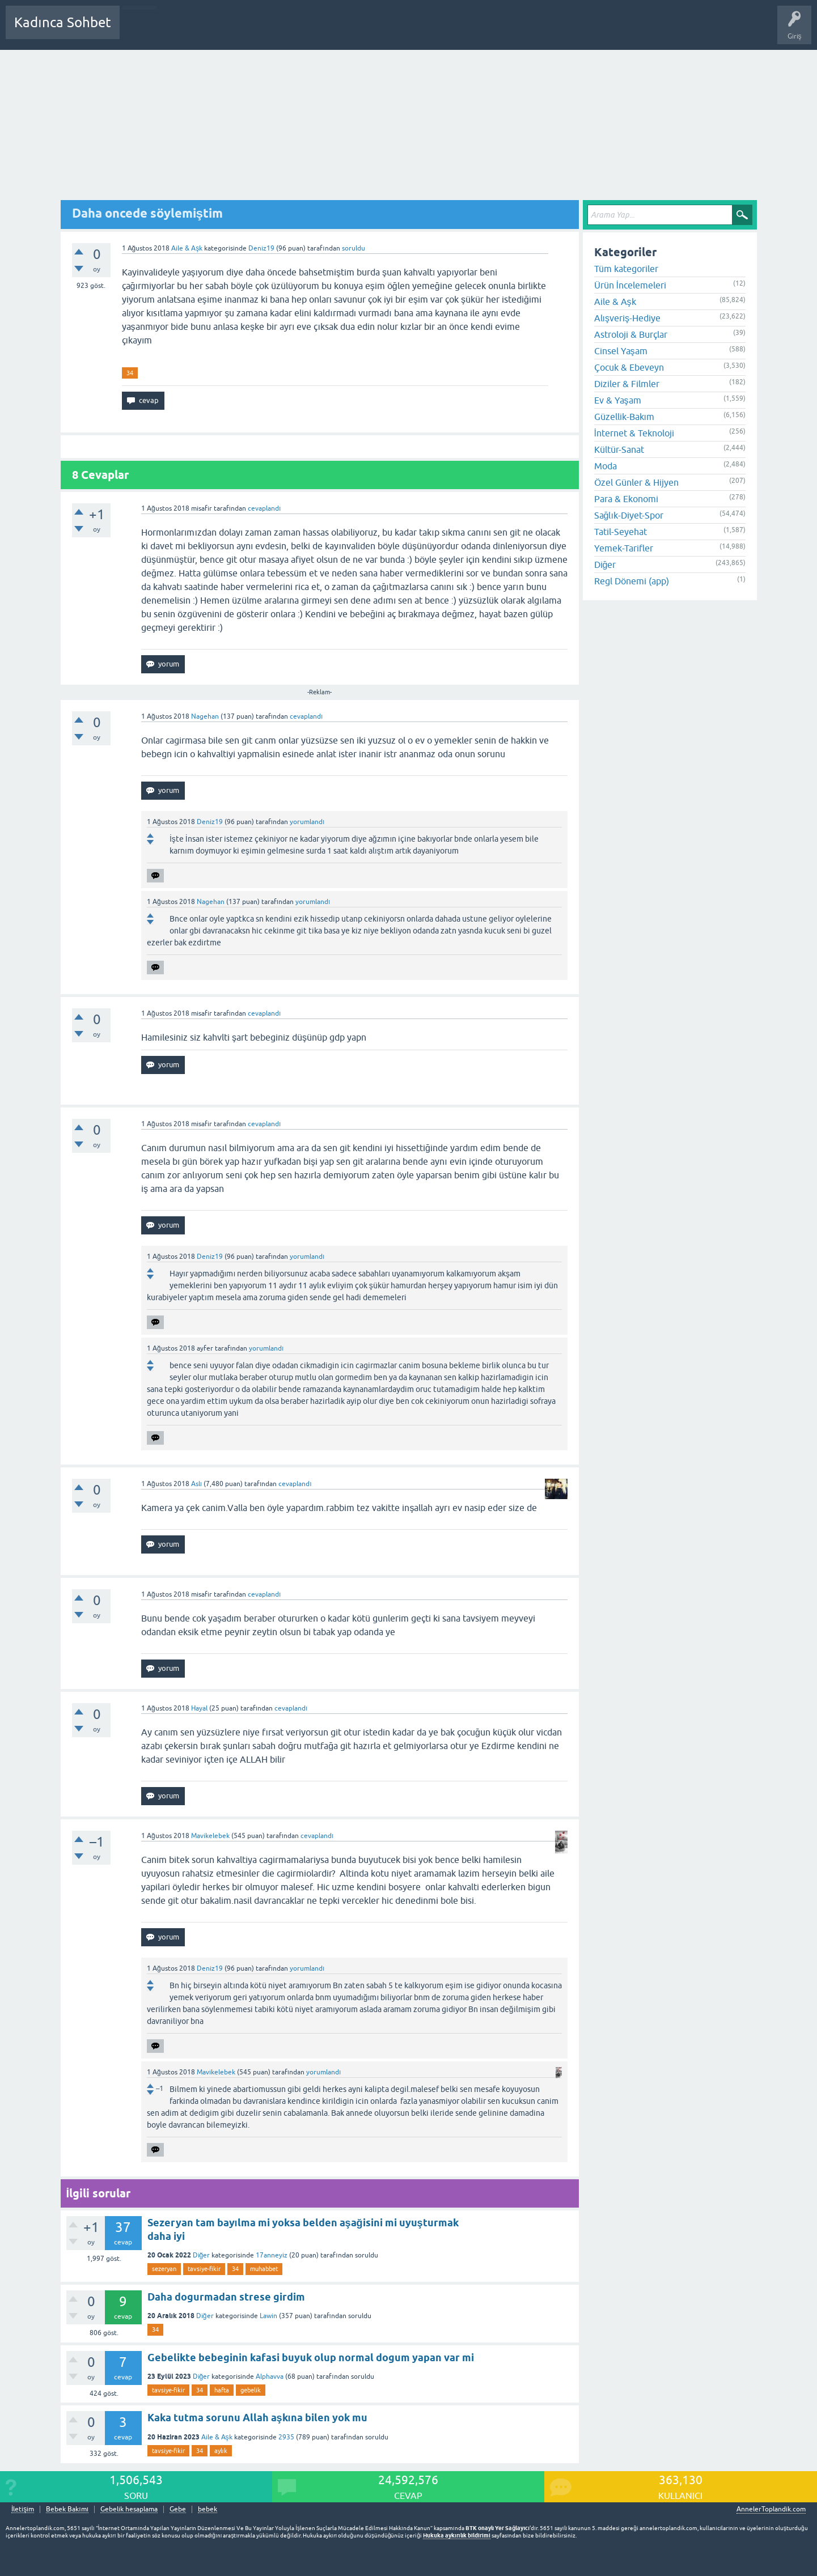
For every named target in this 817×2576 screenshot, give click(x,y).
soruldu (353, 248)
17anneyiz (271, 2255)
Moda (605, 466)
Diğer (201, 2255)
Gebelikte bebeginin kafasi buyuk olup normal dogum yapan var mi (310, 2357)
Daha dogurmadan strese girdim (226, 2297)
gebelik (250, 2390)
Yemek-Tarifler (623, 548)
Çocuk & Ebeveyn (629, 367)
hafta (221, 2390)
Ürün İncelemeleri (630, 285)
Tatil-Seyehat (620, 532)
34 (129, 373)
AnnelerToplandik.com (771, 2509)
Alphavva (269, 2376)
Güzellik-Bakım (624, 416)
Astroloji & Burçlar (630, 334)
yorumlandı (307, 822)
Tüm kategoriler (626, 269)
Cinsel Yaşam (620, 351)
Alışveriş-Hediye (627, 318)
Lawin (268, 2316)
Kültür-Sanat (619, 449)
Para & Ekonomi (626, 499)
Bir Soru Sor (338, 30)
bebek (207, 2509)
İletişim (22, 2509)
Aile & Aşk (186, 248)
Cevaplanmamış (188, 30)
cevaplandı (264, 508)
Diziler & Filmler (626, 384)
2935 (286, 2437)
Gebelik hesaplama (129, 2509)
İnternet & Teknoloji (634, 433)
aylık (220, 2450)
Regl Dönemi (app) (631, 581)
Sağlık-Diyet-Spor (628, 515)
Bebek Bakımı (463, 30)
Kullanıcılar (292, 30)
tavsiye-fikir (204, 2268)
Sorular (139, 30)
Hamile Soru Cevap (399, 30)
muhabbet (264, 2268)
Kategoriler (244, 30)
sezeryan (164, 2268)
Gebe (178, 2509)
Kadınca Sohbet (62, 22)
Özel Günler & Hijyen (636, 482)
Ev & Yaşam (617, 400)
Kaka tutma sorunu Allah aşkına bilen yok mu (257, 2418)
